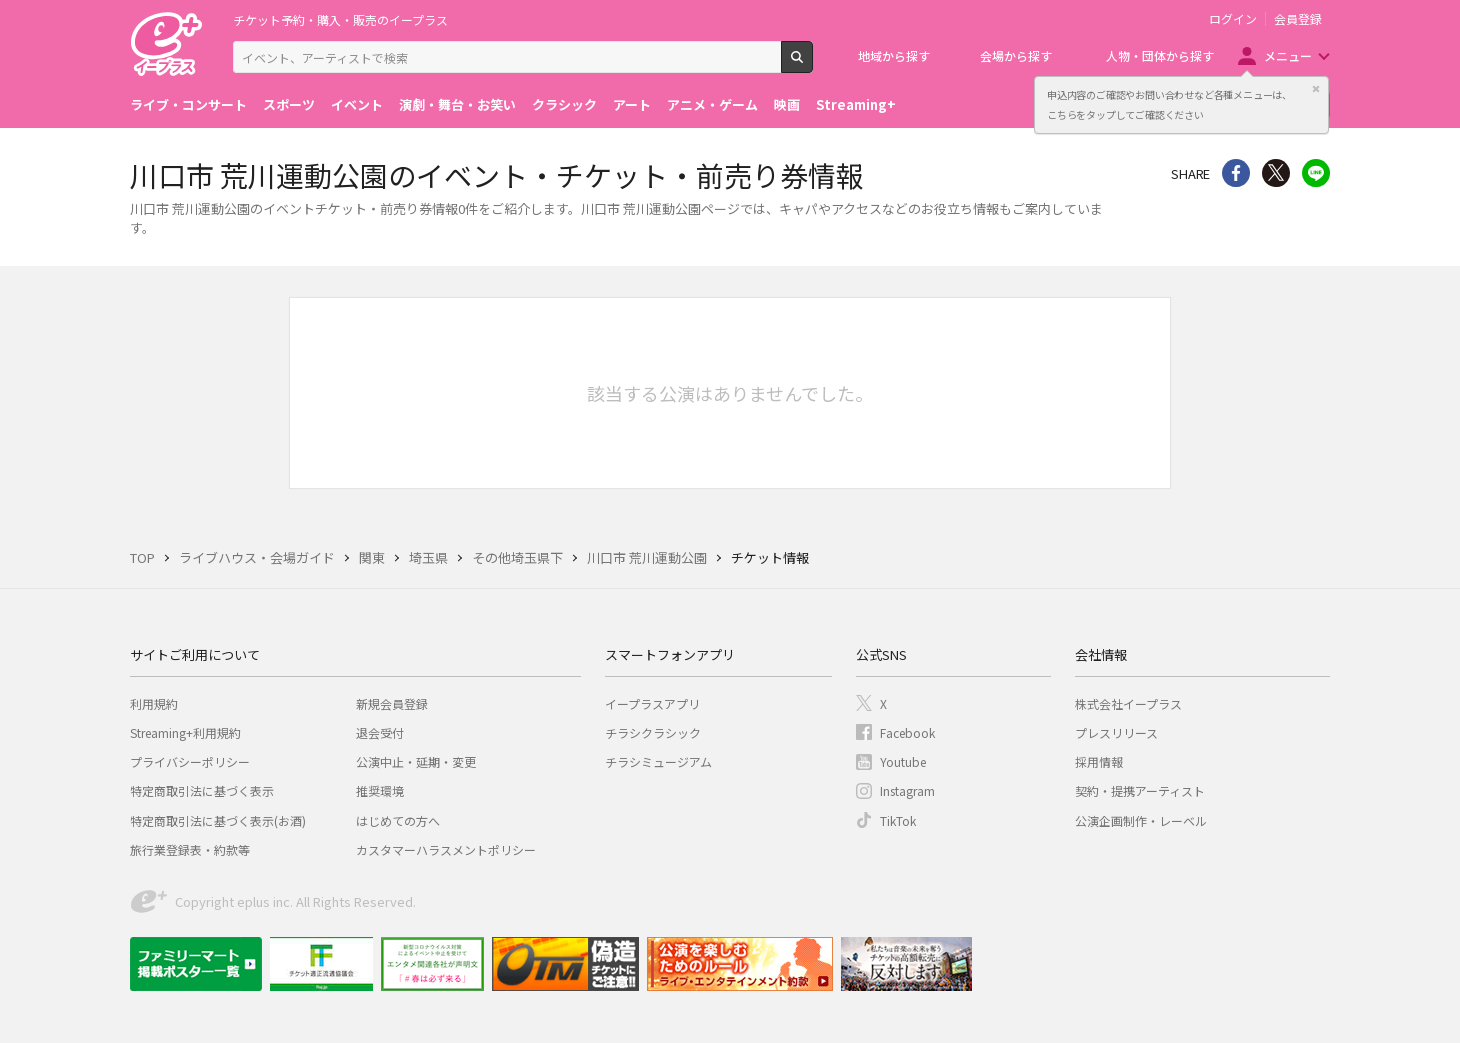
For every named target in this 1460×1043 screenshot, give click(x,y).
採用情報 (1099, 761)
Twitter (1276, 173)
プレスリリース (1116, 732)
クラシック (564, 104)
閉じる (1316, 89)
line (1316, 173)
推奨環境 (380, 790)
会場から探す (1016, 55)
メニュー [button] (1288, 55)
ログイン (1233, 19)
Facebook (907, 732)
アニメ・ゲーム (712, 104)
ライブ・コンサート (188, 104)
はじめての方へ (398, 820)
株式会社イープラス (1128, 703)
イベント (357, 104)
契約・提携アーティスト (1140, 790)
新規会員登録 (392, 703)
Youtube (903, 761)
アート (632, 104)
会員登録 (1298, 19)
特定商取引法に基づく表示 (202, 790)
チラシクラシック (653, 732)
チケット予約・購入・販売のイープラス (340, 19)
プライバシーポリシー (190, 761)
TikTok (898, 820)
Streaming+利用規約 (185, 732)
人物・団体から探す (1160, 55)
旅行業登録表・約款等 (190, 849)
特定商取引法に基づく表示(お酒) (218, 820)
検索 (812, 65)
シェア (1236, 173)
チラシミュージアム (658, 761)
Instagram (907, 790)
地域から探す (894, 55)
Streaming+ (856, 104)
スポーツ (289, 104)
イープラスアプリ (652, 703)
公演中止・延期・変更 (416, 761)
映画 (787, 104)
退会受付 (380, 732)
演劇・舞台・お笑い (457, 104)
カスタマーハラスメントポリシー (446, 849)
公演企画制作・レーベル (1141, 820)
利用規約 (154, 703)
